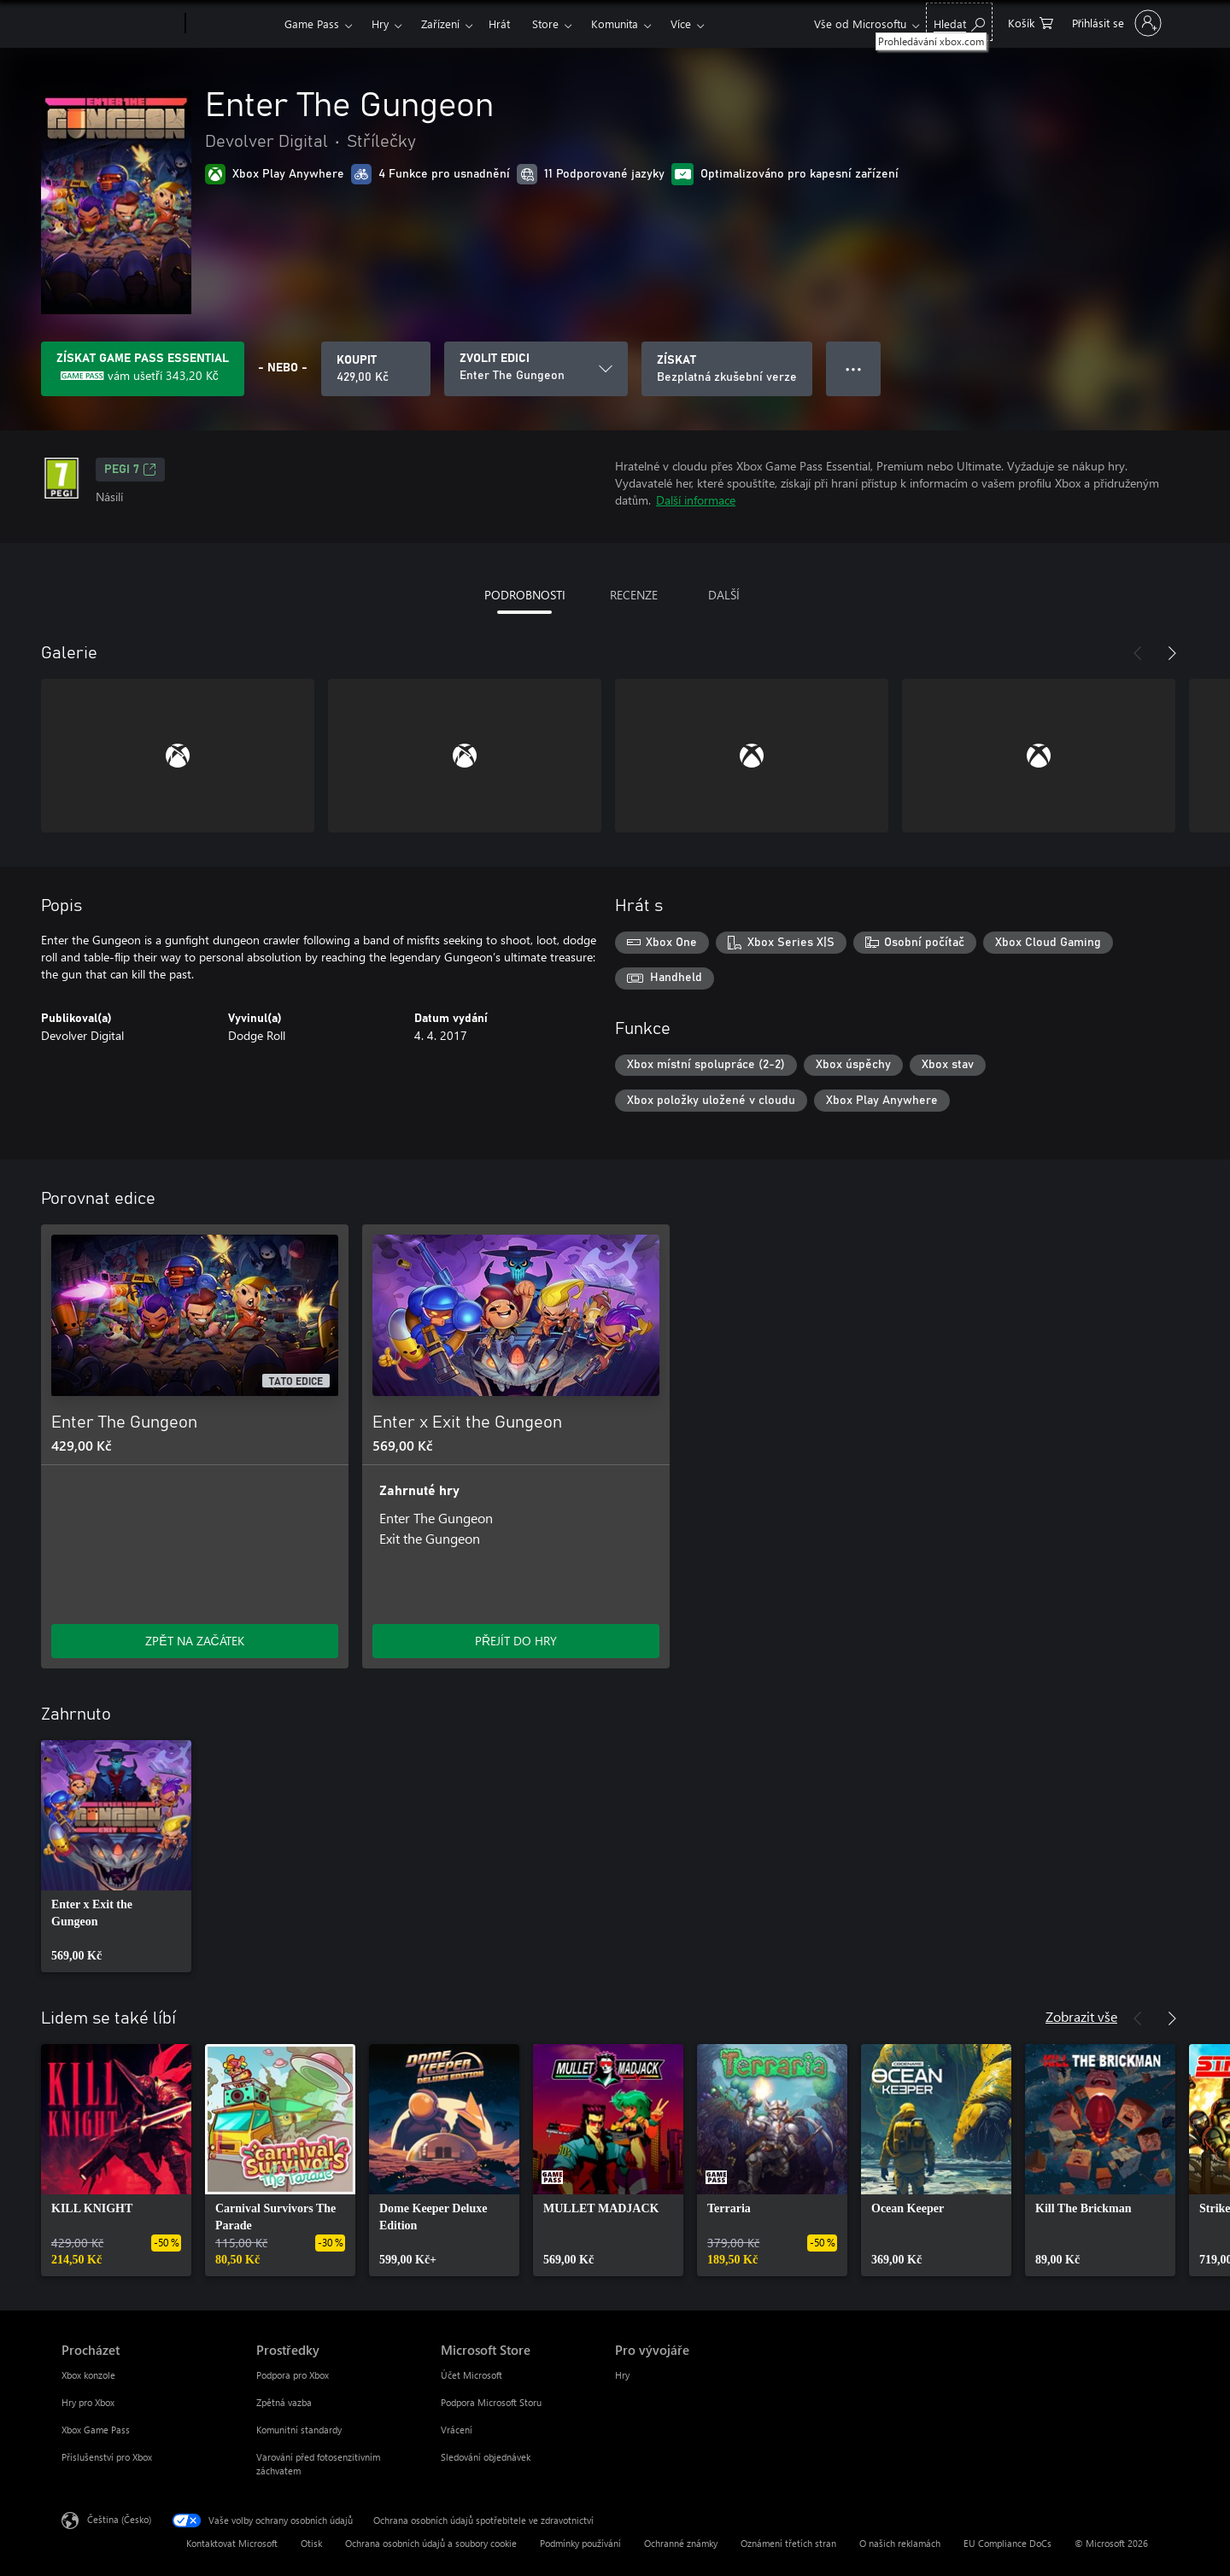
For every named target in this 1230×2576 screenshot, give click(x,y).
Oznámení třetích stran (788, 2543)
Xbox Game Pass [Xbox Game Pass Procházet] (96, 2429)
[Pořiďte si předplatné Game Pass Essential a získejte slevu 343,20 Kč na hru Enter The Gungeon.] (142, 369)
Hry (380, 23)
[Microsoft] (120, 24)
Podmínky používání (580, 2543)
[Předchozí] (1138, 653)
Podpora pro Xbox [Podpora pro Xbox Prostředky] (292, 2374)
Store (545, 23)
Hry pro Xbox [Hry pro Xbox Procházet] (88, 2402)
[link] (116, 1856)
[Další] (1172, 653)
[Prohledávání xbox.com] (959, 22)
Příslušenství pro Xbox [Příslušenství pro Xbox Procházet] (107, 2456)
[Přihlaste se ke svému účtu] (1115, 23)
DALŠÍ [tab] (724, 595)
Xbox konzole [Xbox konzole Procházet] (88, 2374)
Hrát (499, 23)
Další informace (695, 500)
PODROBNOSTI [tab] (524, 595)
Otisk (311, 2543)
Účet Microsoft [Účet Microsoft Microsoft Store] (471, 2374)
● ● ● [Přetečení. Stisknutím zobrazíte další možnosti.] (854, 368)
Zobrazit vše (1081, 2016)
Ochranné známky (681, 2543)
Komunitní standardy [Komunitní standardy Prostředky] (299, 2429)
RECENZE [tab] (634, 595)
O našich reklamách (899, 2543)
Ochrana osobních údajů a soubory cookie (431, 2543)
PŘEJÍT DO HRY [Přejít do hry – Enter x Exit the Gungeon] (516, 1641)
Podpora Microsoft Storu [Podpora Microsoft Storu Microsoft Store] (491, 2402)
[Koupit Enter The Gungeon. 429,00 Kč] (375, 369)
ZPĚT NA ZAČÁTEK (194, 1641)
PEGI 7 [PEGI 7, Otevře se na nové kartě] (130, 469)
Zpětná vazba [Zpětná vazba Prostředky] (284, 2402)
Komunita (614, 23)
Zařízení (440, 23)
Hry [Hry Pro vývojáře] (622, 2374)
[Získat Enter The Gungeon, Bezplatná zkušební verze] (726, 369)
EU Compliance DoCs (1007, 2543)
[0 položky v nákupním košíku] (1030, 22)
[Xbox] (233, 24)
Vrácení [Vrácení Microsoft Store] (456, 2429)
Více (681, 23)
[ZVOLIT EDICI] (536, 369)
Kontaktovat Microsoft (232, 2543)
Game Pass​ (311, 23)
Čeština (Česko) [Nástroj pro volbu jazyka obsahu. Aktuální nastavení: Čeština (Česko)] (119, 2519)
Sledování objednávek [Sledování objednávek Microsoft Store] (485, 2456)
